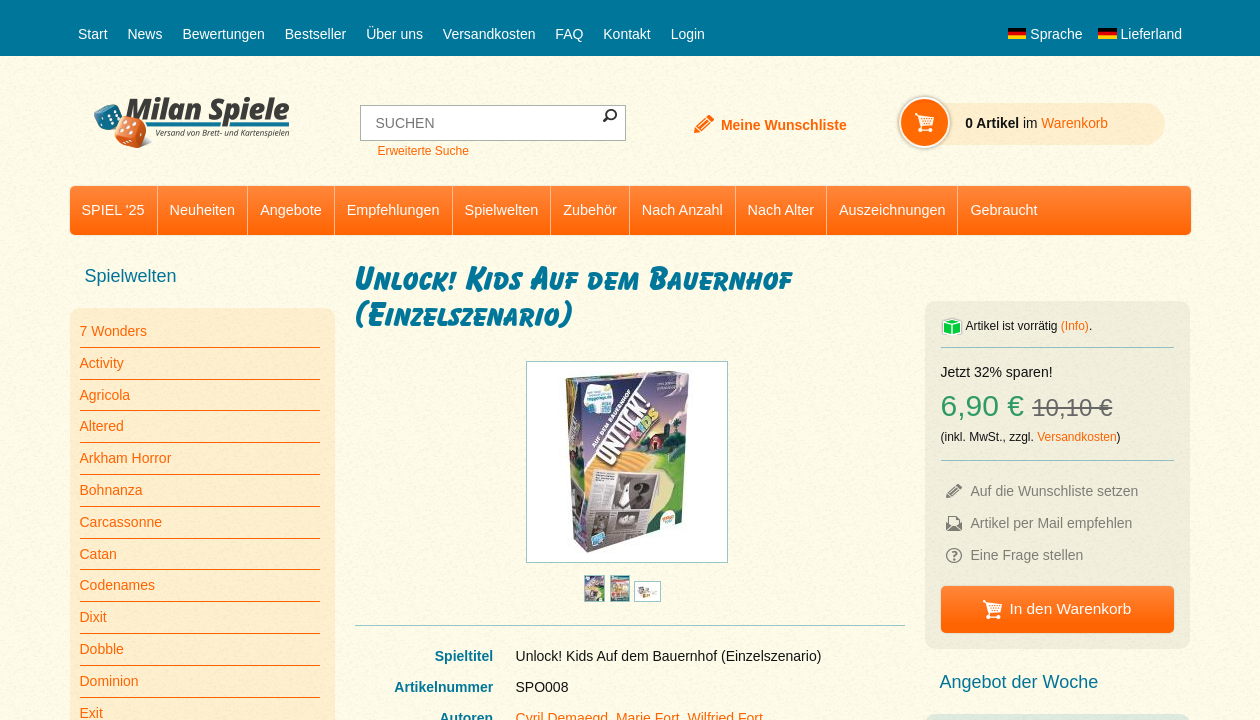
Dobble (102, 649)
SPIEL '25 (113, 210)
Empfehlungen (393, 210)
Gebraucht (1003, 210)
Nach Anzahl (682, 210)
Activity (102, 363)
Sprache (1045, 34)
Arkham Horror (126, 458)
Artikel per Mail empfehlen (1052, 523)
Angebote (291, 210)
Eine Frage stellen (1027, 555)
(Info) (1075, 326)
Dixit (93, 617)
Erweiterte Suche (422, 151)
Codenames (118, 585)
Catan (98, 554)
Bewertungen (223, 34)
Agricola (105, 395)
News (144, 34)
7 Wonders (113, 331)
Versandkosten (489, 34)
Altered (102, 426)
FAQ (569, 34)
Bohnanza (111, 490)
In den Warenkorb (1070, 608)
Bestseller (315, 34)
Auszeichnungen (892, 210)
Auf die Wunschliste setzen (1055, 491)
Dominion (109, 681)
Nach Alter (781, 210)
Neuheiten (203, 210)
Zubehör (590, 210)
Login (688, 34)
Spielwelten (502, 210)
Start (93, 34)
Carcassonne (121, 522)
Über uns (394, 34)
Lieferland (1140, 34)
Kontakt (626, 34)
